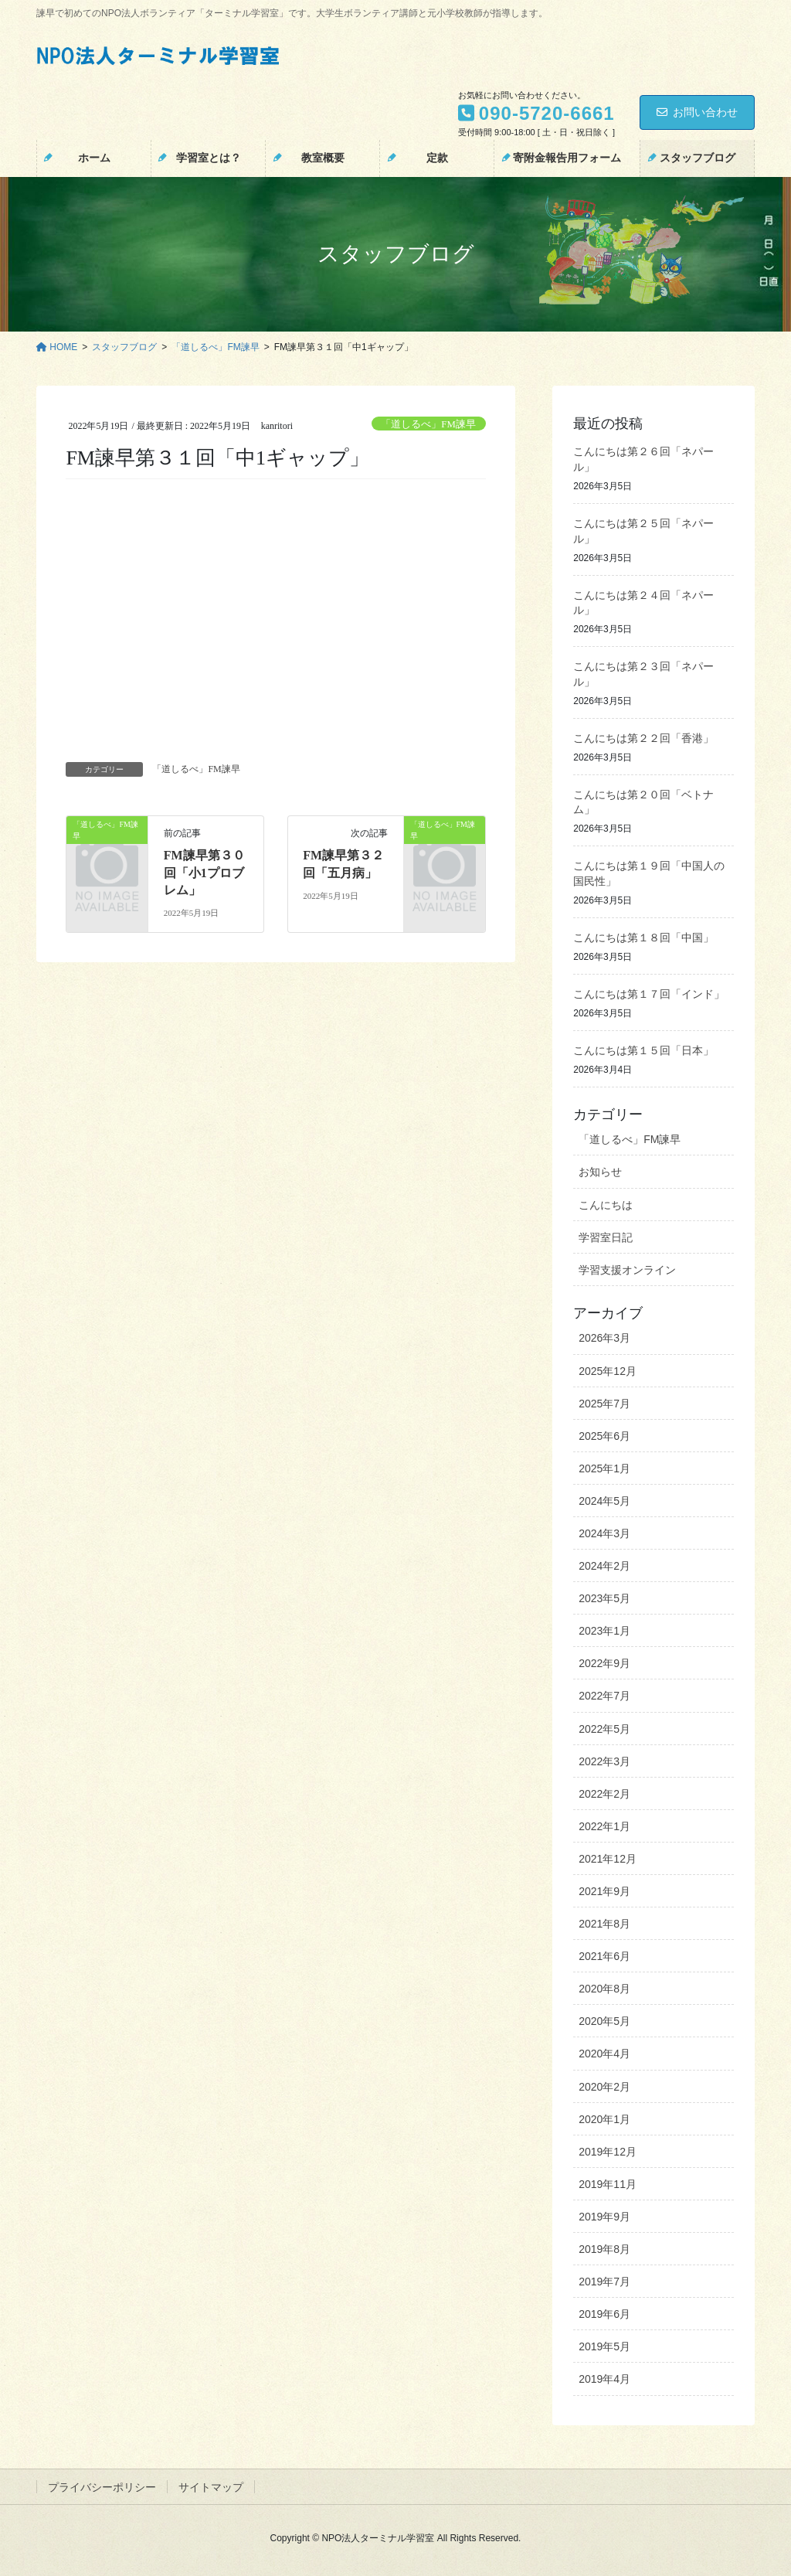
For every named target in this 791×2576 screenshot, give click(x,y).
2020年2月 (604, 2087)
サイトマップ (210, 2487)
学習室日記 (606, 1237)
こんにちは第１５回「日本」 (643, 1051)
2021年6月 (604, 1956)
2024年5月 (604, 1501)
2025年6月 (604, 1436)
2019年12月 (608, 2152)
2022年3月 (604, 1761)
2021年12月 (608, 1859)
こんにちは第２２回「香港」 (643, 738)
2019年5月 (604, 2346)
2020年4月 (604, 2053)
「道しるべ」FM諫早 (428, 424)
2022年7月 (604, 1696)
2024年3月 (604, 1533)
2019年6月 (604, 2314)
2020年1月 (604, 2119)
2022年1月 (604, 1826)
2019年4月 (604, 2379)
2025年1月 (604, 1468)
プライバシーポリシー (102, 2487)
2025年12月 (608, 1371)
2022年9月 (604, 1663)
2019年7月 (604, 2281)
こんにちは (606, 1205)
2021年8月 (604, 1924)
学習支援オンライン (627, 1270)
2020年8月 (604, 1988)
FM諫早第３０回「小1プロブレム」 (204, 873)
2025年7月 (604, 1403)
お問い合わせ (697, 112)
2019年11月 (608, 2184)
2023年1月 (604, 1631)
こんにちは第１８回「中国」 (643, 938)
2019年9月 (604, 2216)
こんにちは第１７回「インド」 (649, 994)
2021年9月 (604, 1891)
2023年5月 (604, 1598)
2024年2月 (604, 1566)
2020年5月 (604, 2021)
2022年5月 (604, 1729)
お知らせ (600, 1171)
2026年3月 (604, 1338)
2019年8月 (604, 2249)
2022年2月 (604, 1794)
